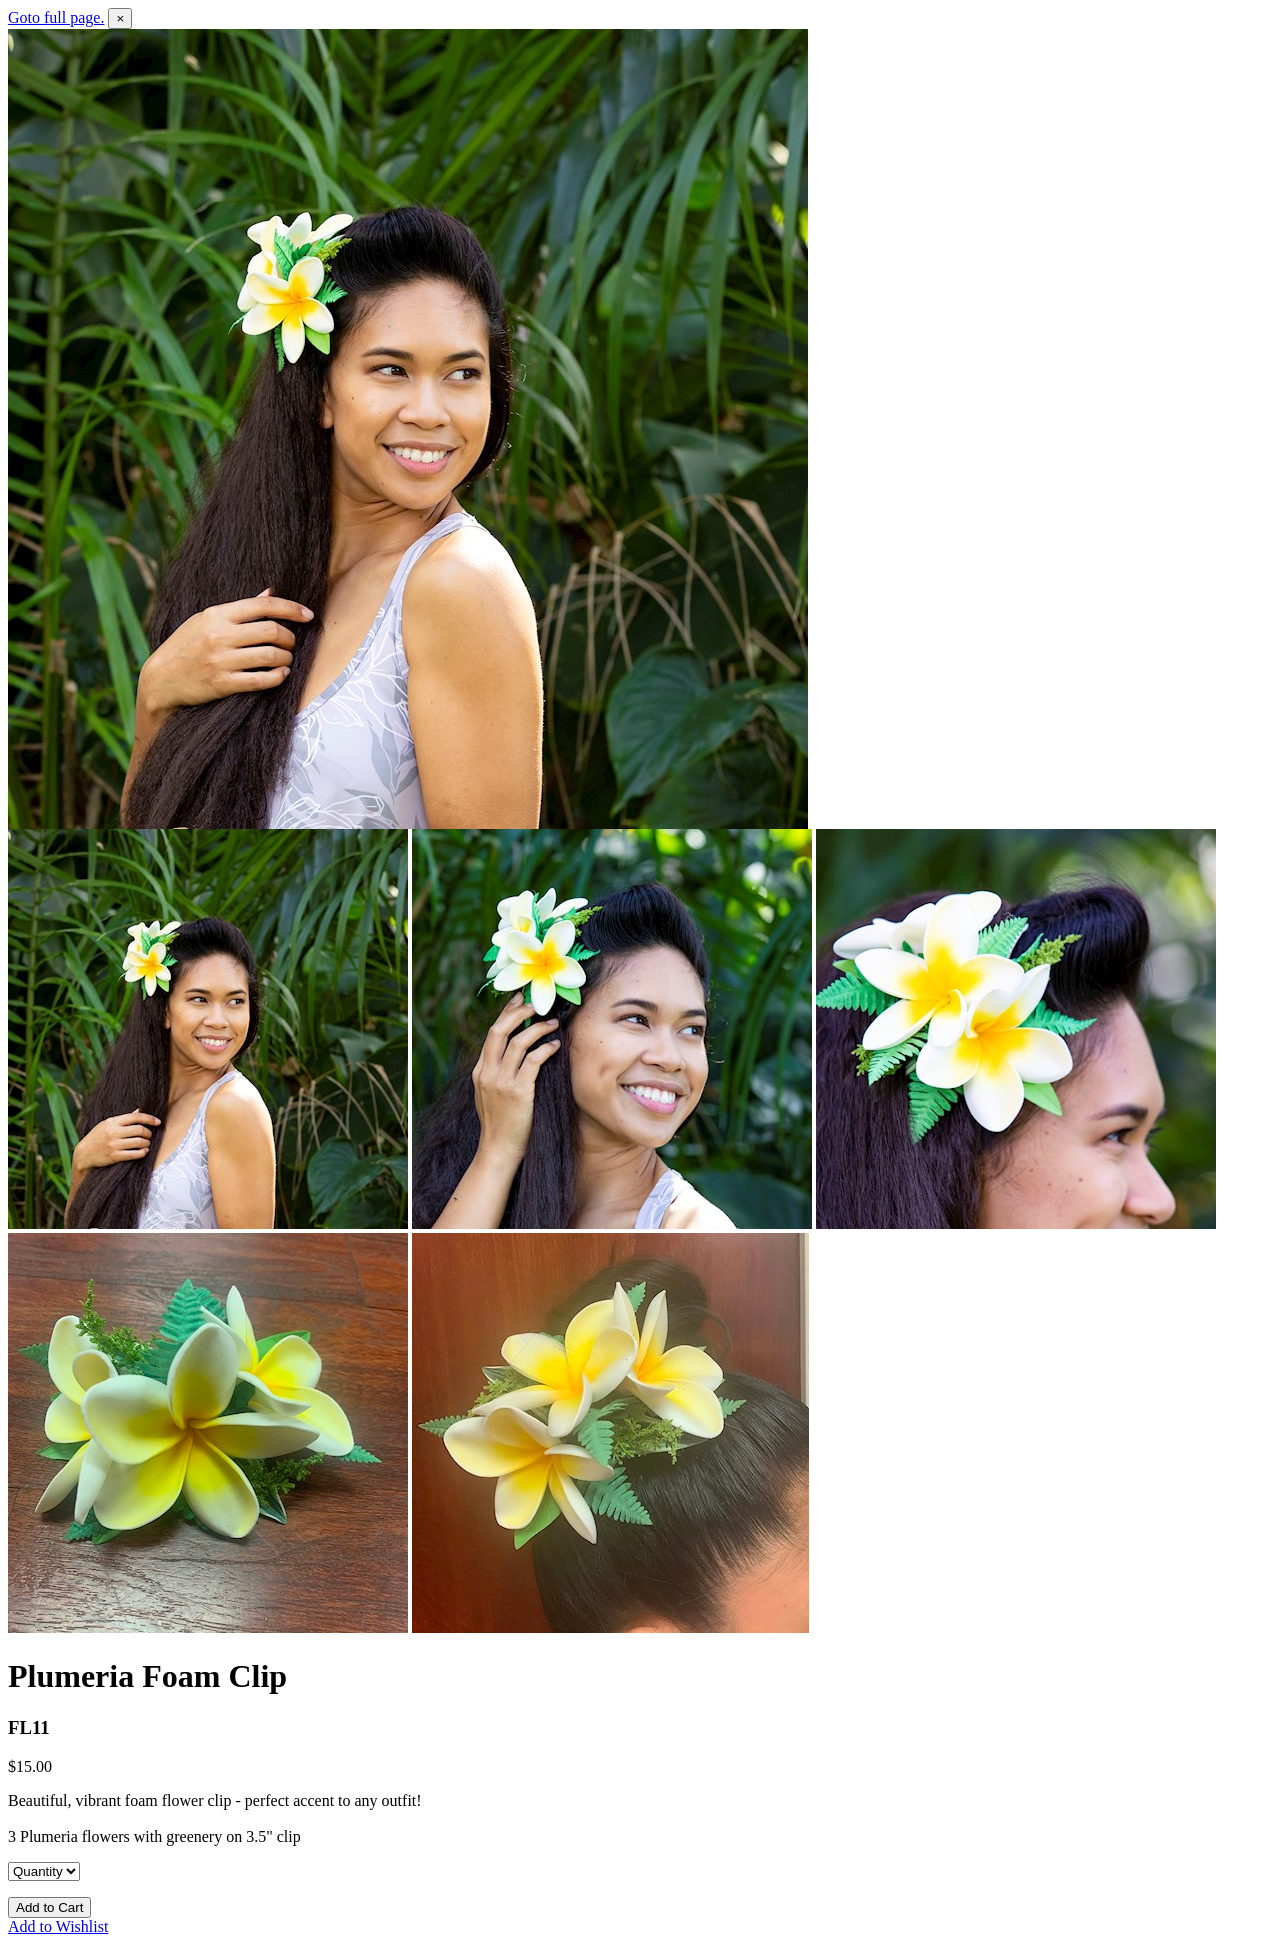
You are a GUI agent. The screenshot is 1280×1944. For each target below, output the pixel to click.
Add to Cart (49, 1907)
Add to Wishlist (58, 1926)
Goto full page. (56, 17)
